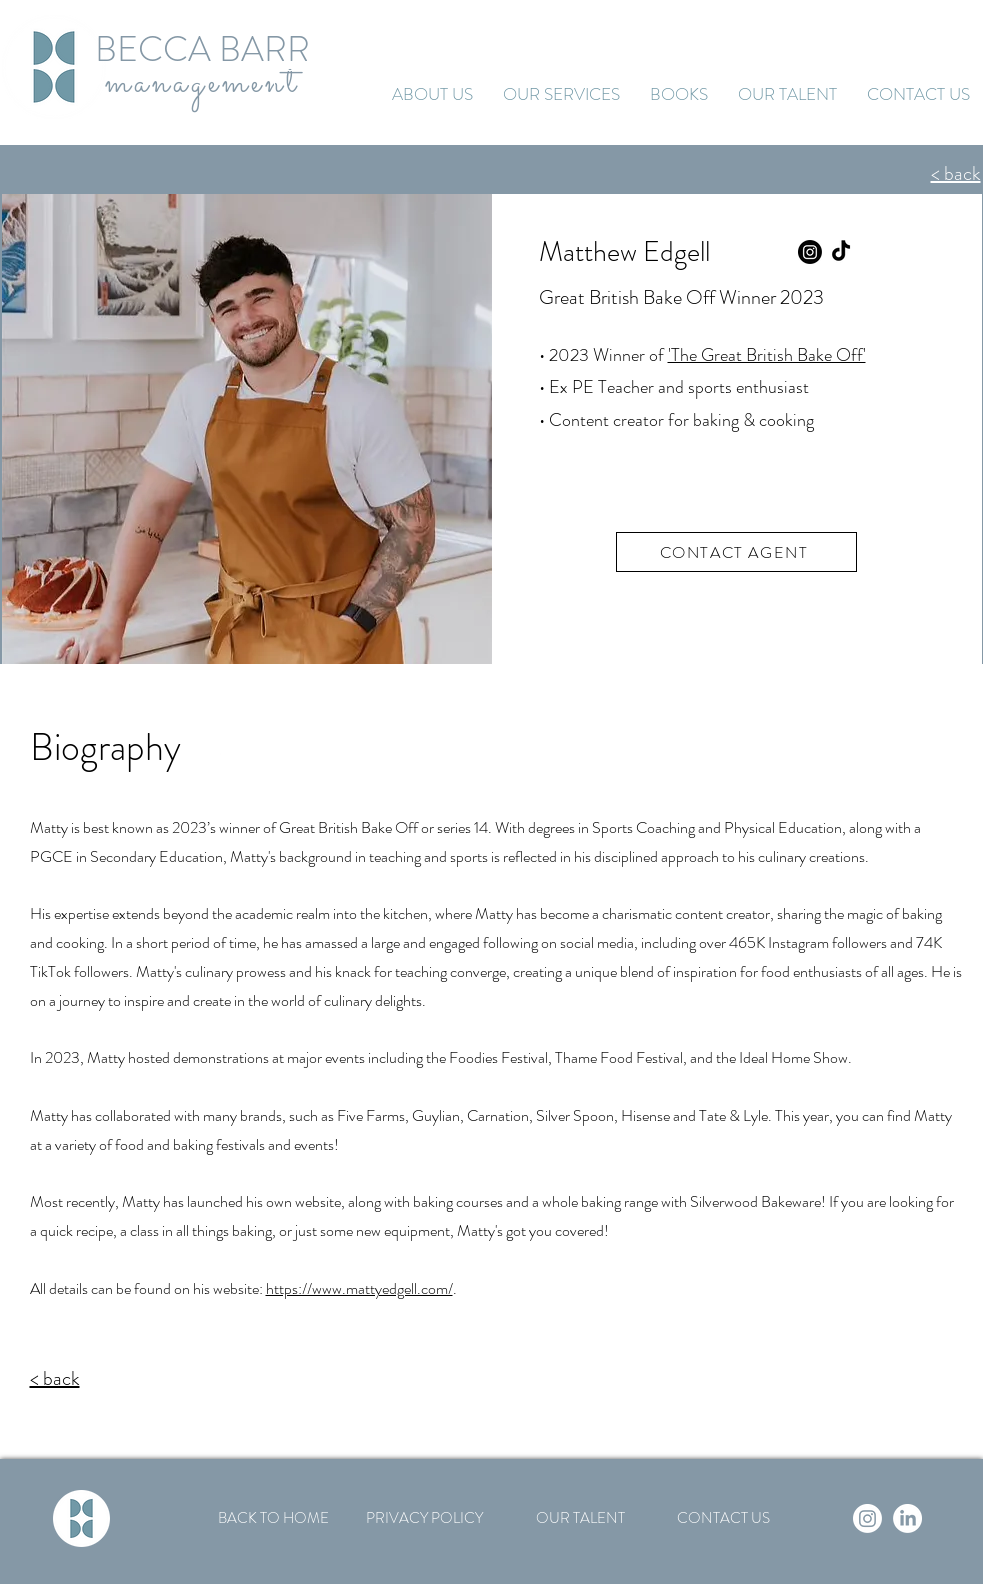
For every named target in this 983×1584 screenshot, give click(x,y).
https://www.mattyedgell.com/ (359, 1288)
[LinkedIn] (907, 1518)
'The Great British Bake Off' (767, 355)
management (202, 83)
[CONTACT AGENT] (736, 552)
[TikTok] (841, 252)
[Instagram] (810, 252)
